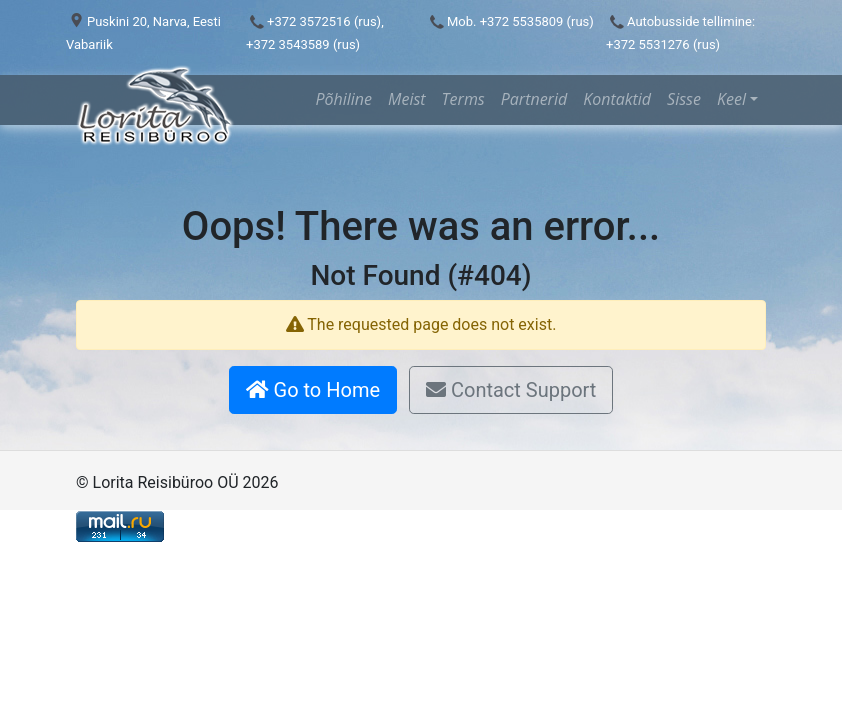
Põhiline (343, 99)
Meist (407, 99)
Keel (731, 99)
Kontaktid (617, 99)
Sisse (684, 99)
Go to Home (313, 390)
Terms (463, 99)
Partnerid (534, 99)
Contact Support (511, 390)
